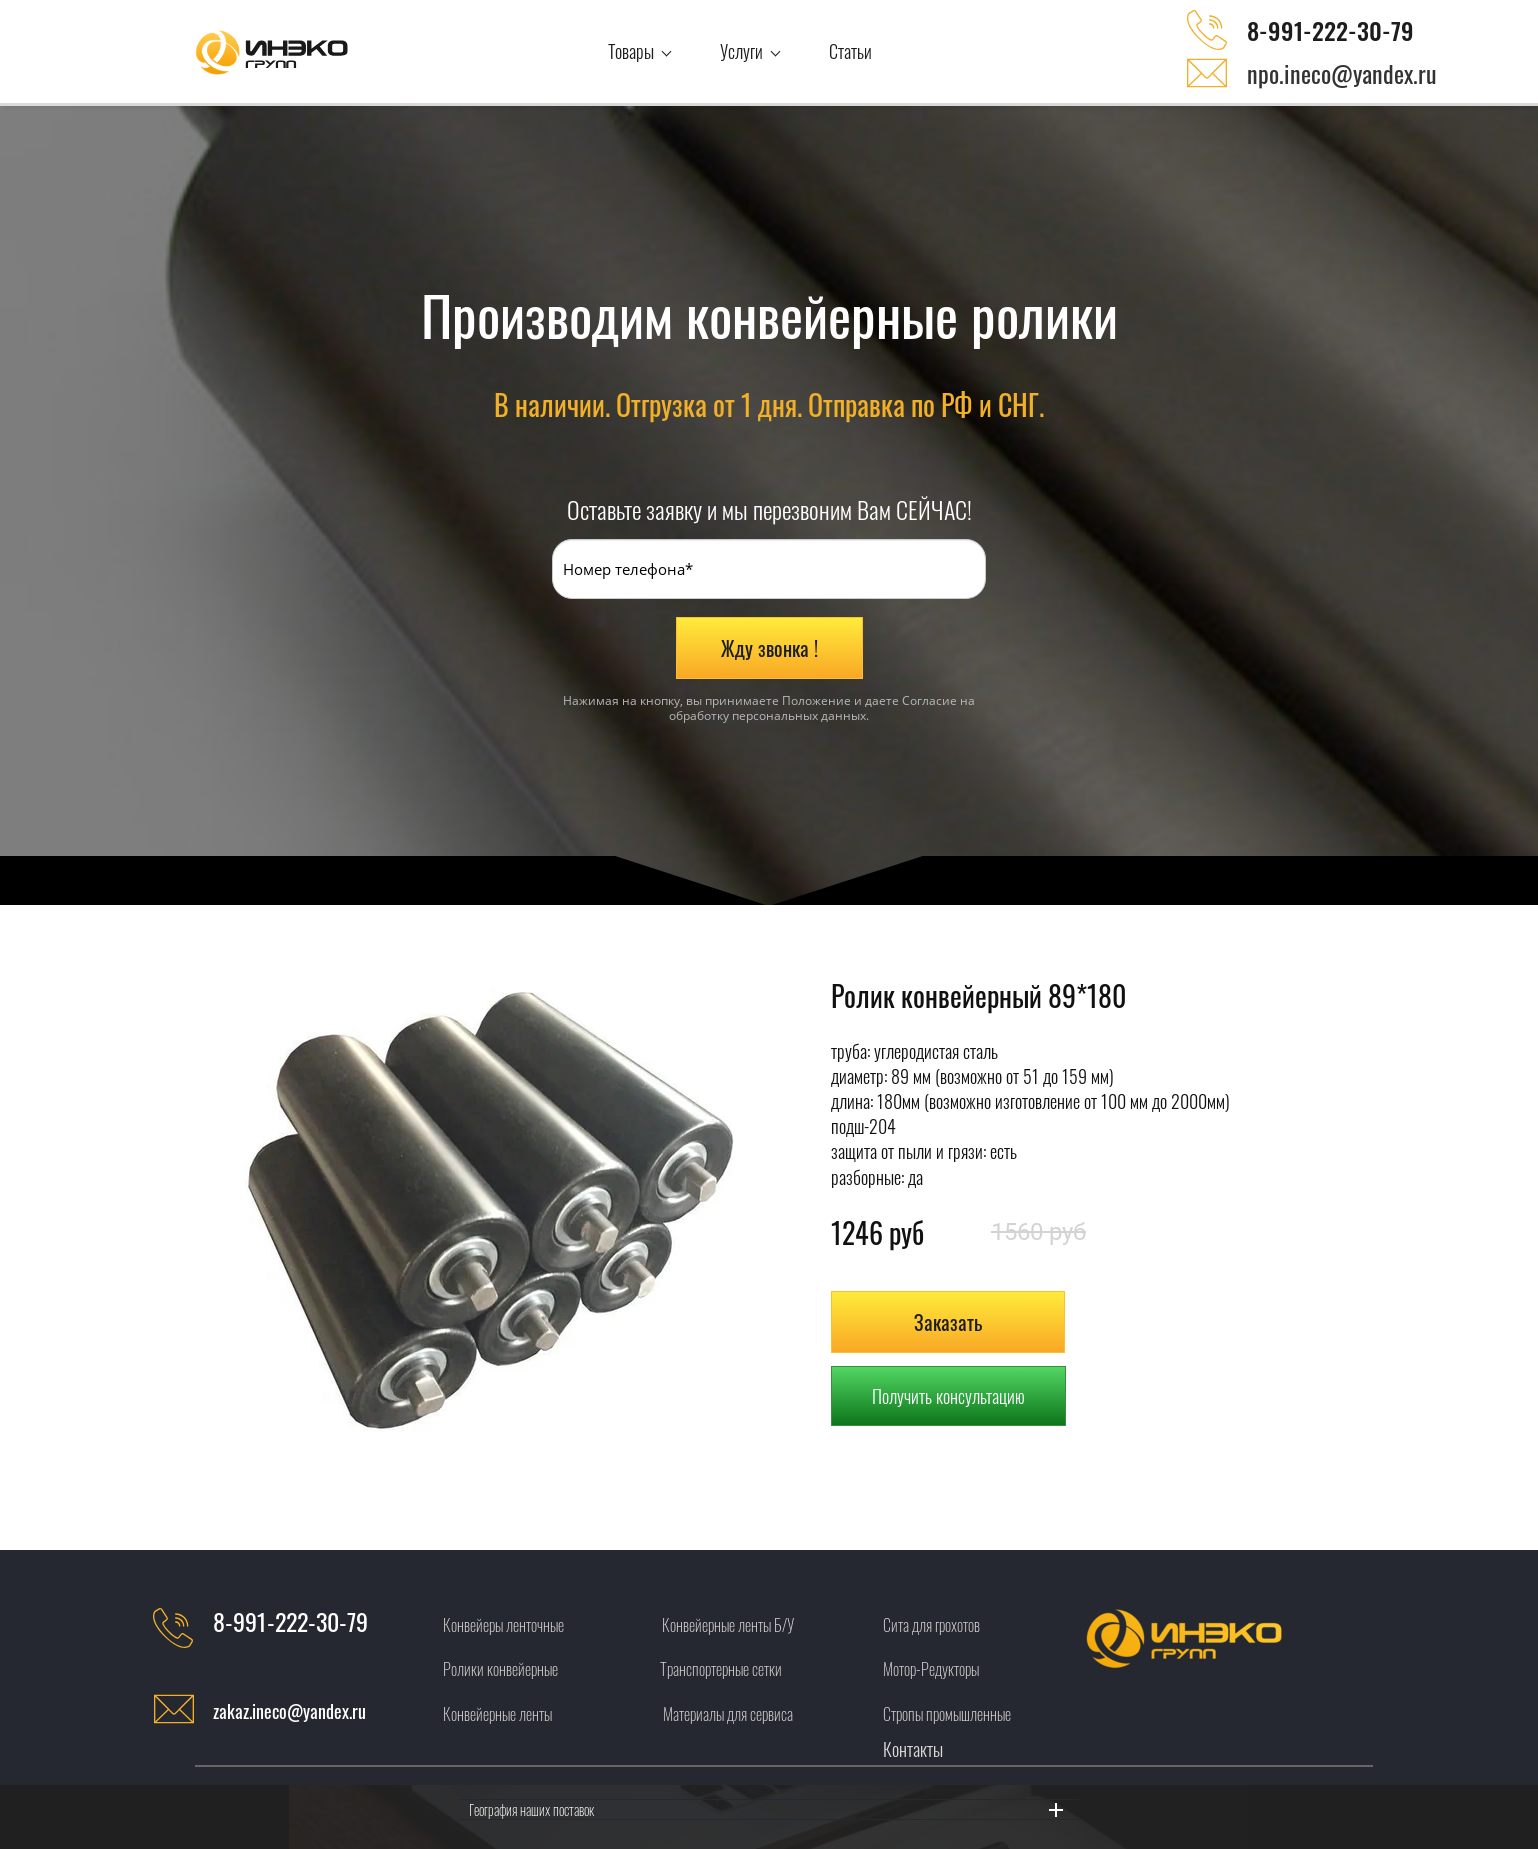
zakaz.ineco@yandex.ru (289, 1711)
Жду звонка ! (769, 648)
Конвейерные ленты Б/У (728, 1625)
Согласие (929, 700)
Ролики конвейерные (500, 1669)
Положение (816, 700)
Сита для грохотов (931, 1625)
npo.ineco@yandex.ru (1342, 73)
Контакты (913, 1749)
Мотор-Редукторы (931, 1669)
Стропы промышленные (947, 1714)
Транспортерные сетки (721, 1669)
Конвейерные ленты (497, 1714)
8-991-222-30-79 (1330, 30)
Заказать (948, 1322)
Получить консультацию (948, 1396)
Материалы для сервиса (728, 1714)
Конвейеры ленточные (503, 1625)
